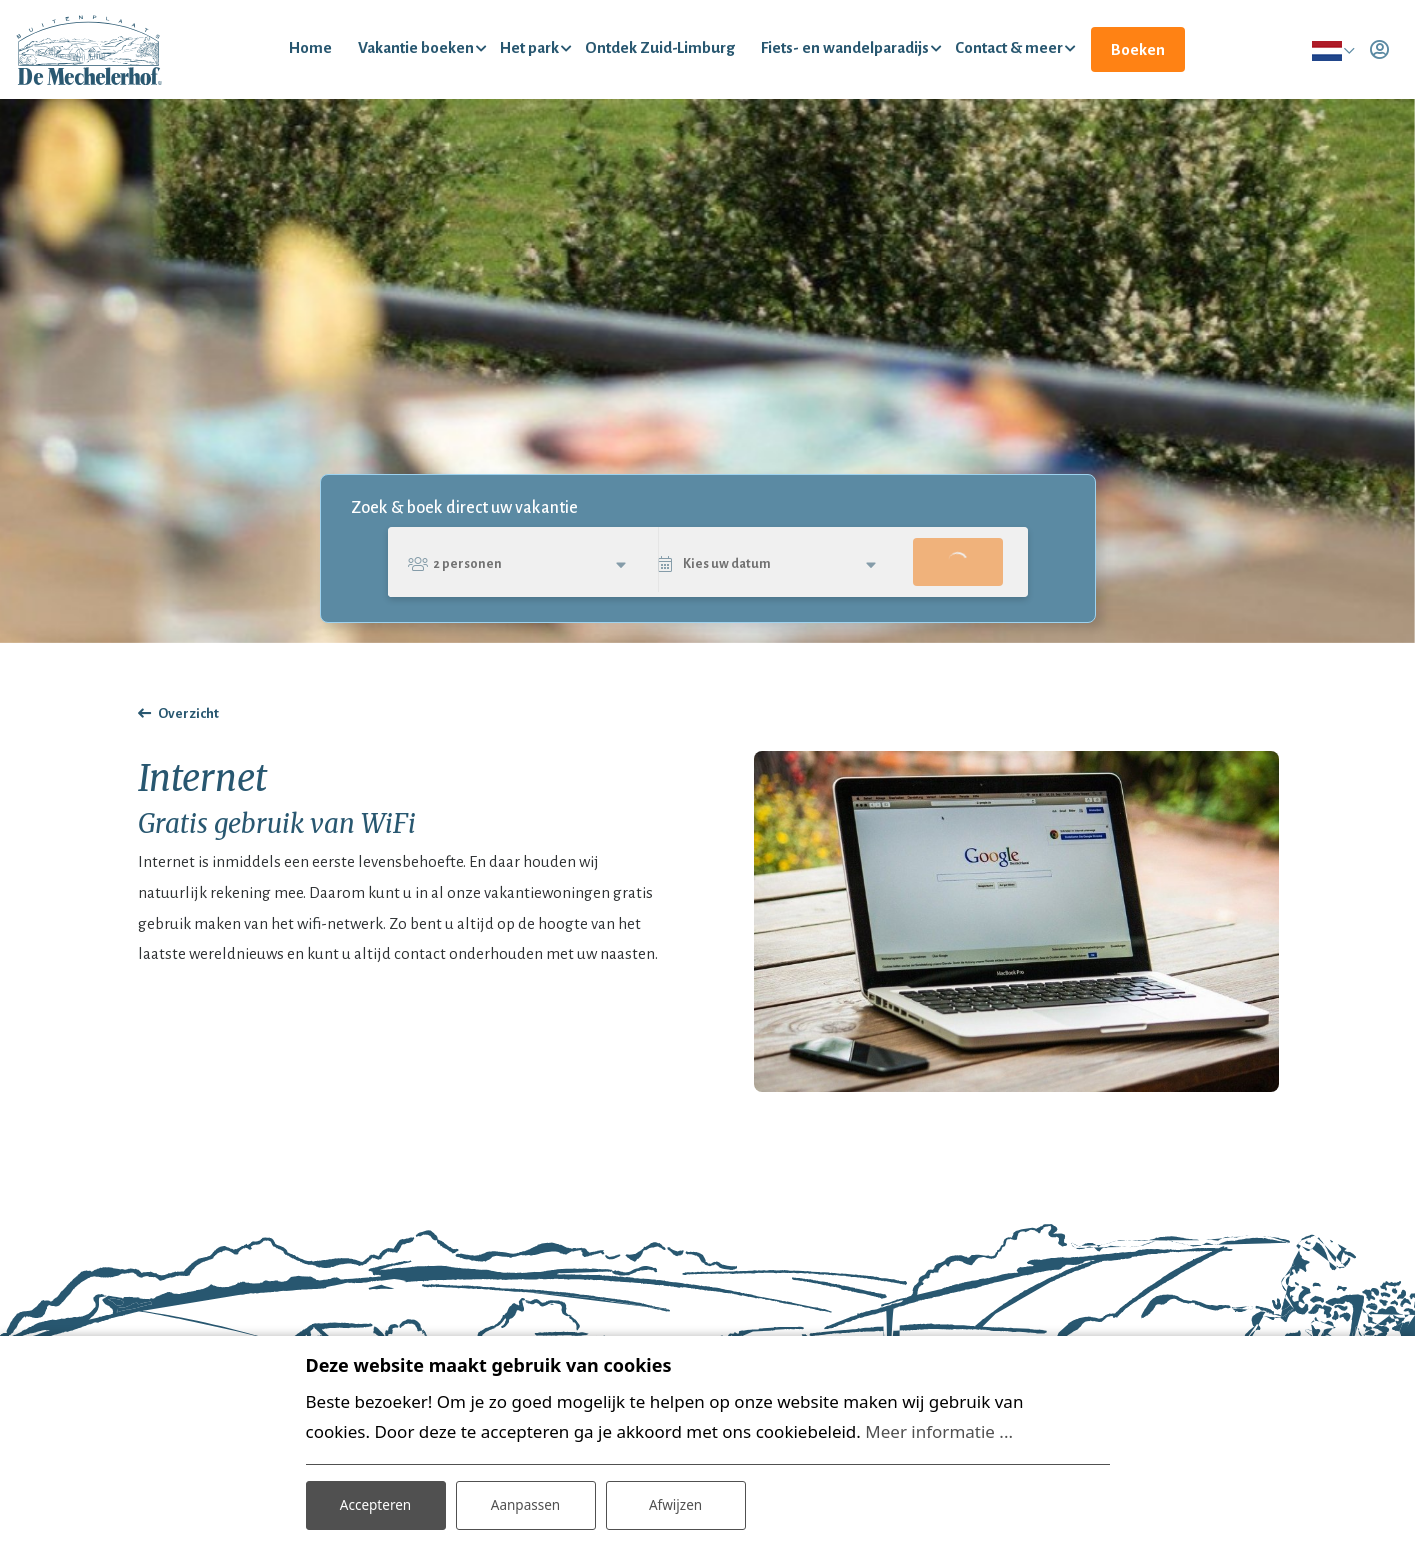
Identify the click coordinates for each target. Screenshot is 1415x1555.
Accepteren (376, 1503)
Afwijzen (675, 1503)
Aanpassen (526, 1503)
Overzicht (188, 722)
